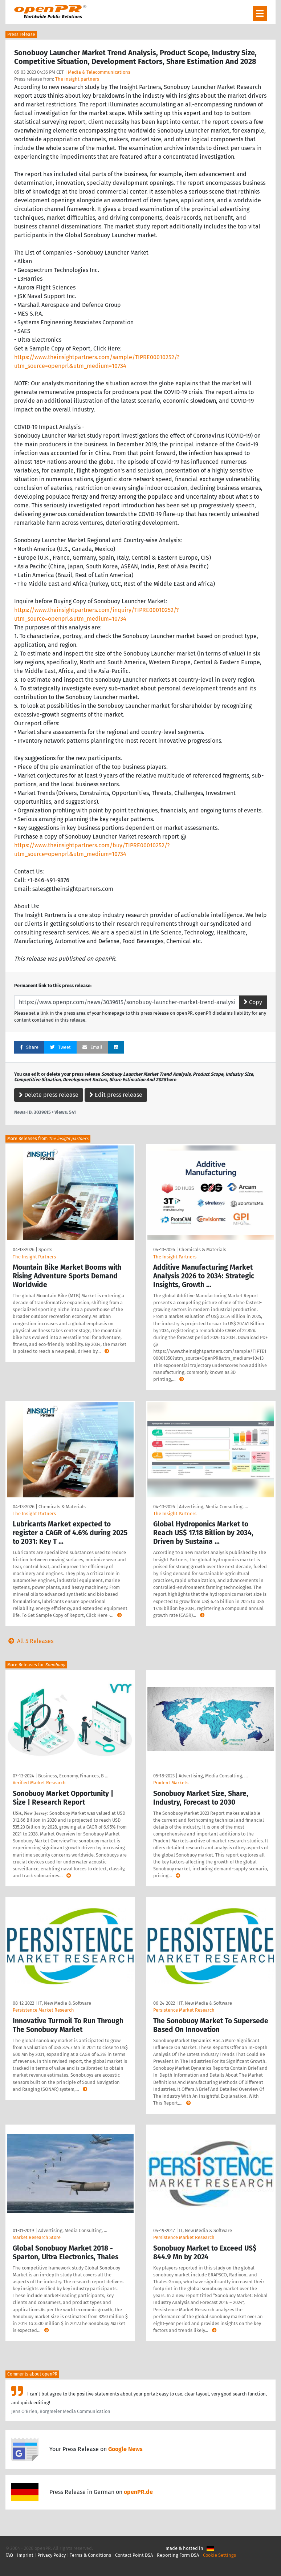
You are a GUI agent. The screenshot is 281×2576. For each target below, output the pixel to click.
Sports (45, 1249)
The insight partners (77, 79)
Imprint (25, 2555)
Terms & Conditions (90, 2555)
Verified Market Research (39, 1782)
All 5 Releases (29, 1641)
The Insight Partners (34, 1256)
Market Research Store (37, 2237)
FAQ (9, 2555)
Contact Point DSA (134, 2555)
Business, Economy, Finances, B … (73, 1775)
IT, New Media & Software (64, 2003)
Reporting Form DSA (178, 2555)
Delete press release (48, 1094)
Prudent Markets (170, 1782)
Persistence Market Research (43, 2010)
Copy (253, 1002)
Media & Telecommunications (99, 72)
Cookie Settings (219, 2555)
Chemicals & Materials (202, 1249)
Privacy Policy (51, 2555)
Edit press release (115, 1094)
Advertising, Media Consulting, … (213, 1506)
